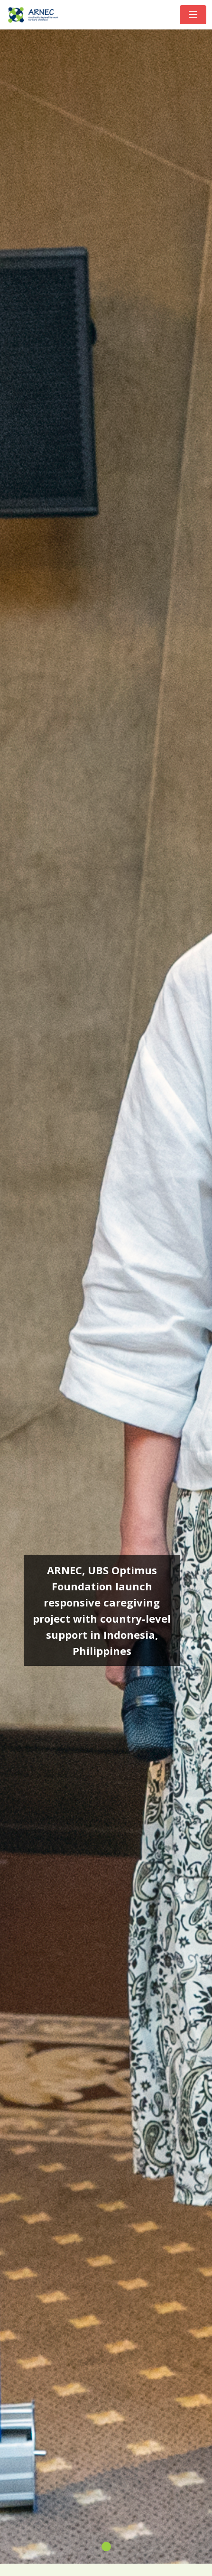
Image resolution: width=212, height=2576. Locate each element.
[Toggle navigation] (193, 14)
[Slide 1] (106, 2546)
